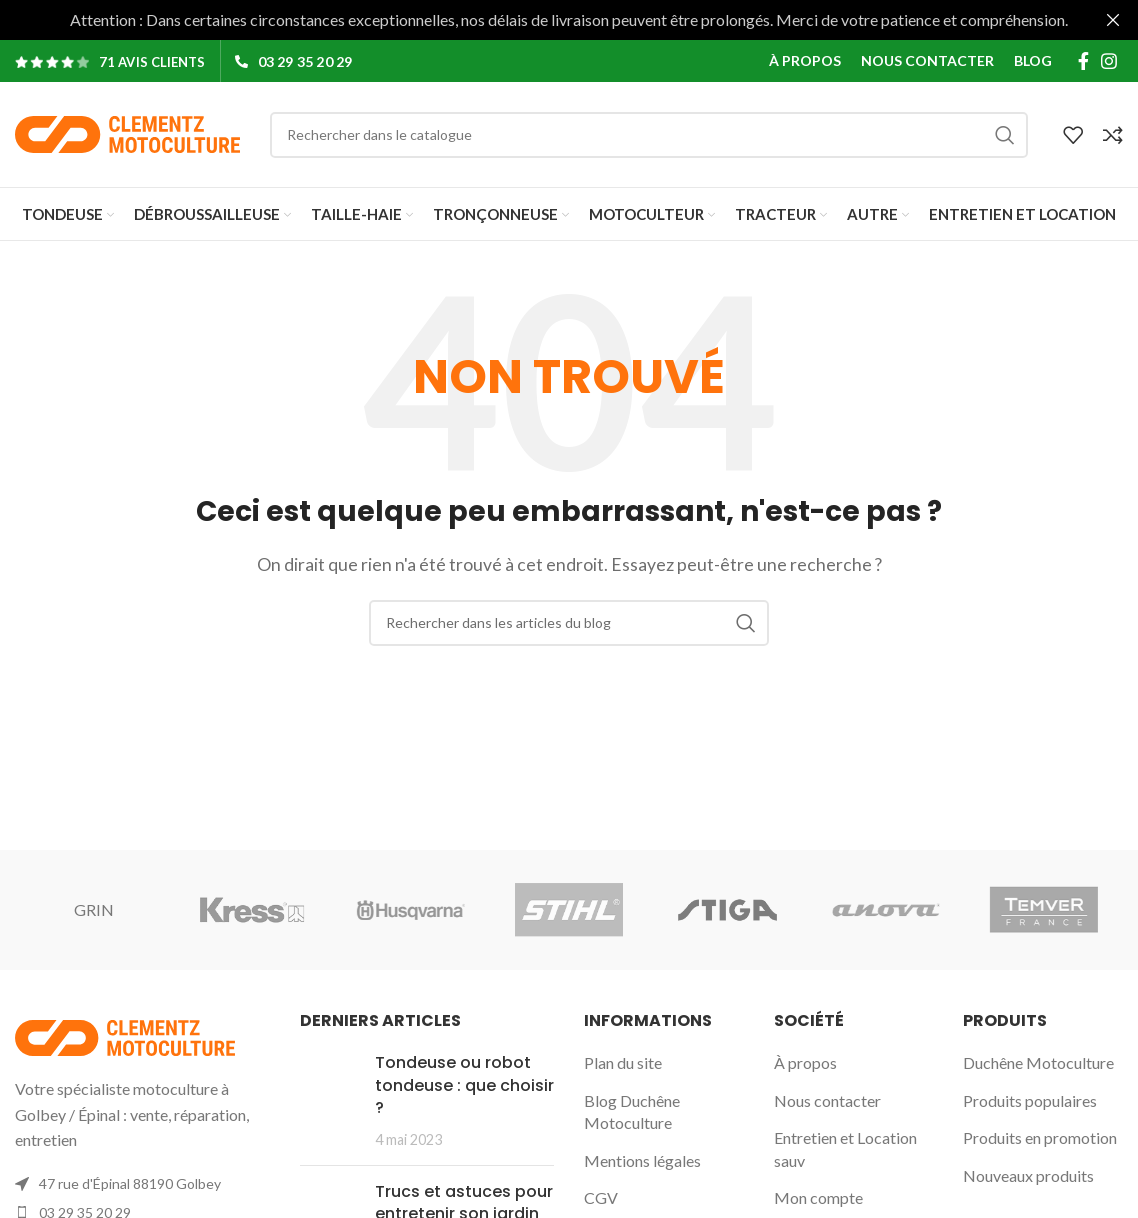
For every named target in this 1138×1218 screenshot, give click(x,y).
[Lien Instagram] (1109, 61)
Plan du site (623, 1062)
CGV (601, 1197)
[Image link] (125, 1035)
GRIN (94, 909)
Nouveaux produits (1028, 1175)
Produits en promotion (1040, 1137)
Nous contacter (827, 1100)
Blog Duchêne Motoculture (632, 1111)
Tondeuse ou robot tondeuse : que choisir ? (464, 1085)
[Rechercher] (649, 134)
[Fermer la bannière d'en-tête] (1113, 20)
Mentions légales (642, 1160)
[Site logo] (127, 132)
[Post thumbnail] (330, 1101)
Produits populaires (1030, 1100)
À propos (805, 1062)
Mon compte (818, 1197)
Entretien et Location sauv (845, 1148)
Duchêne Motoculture (1038, 1062)
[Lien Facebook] (1083, 61)
